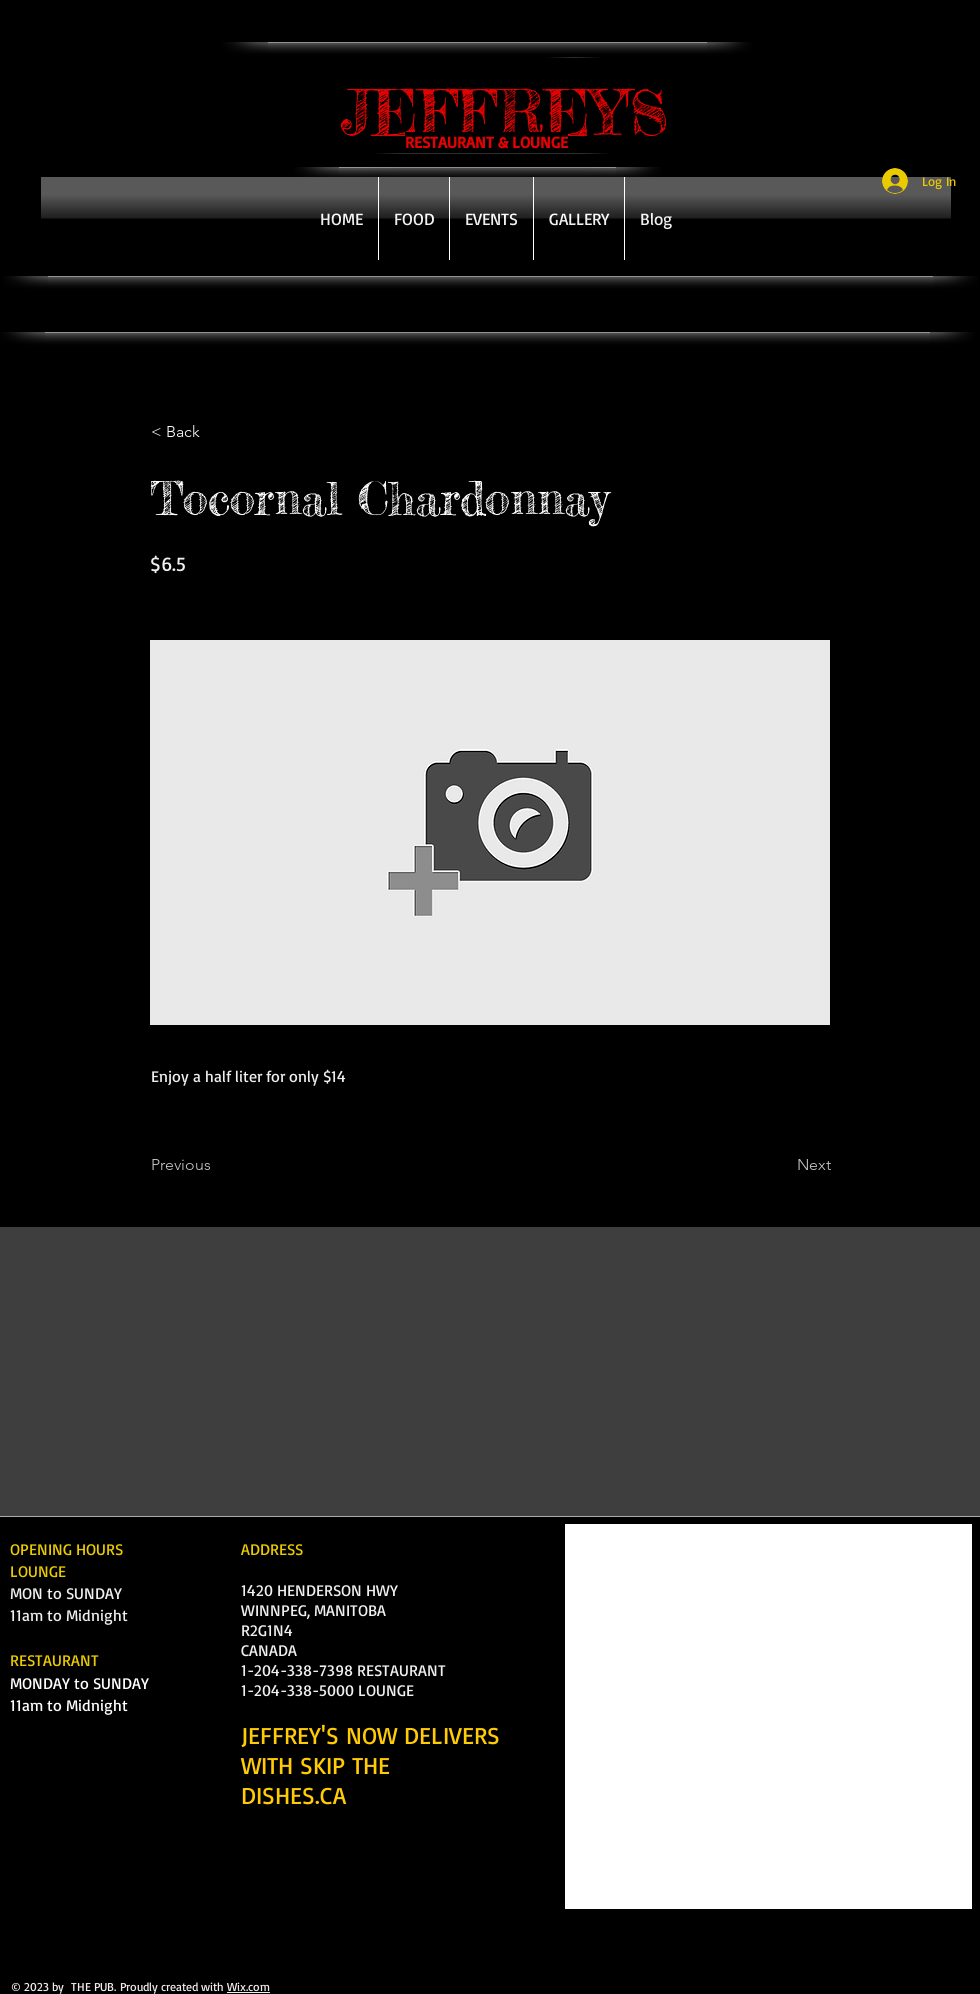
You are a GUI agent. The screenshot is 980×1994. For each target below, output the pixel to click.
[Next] (781, 1165)
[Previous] (217, 1165)
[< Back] (217, 432)
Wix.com (248, 1986)
